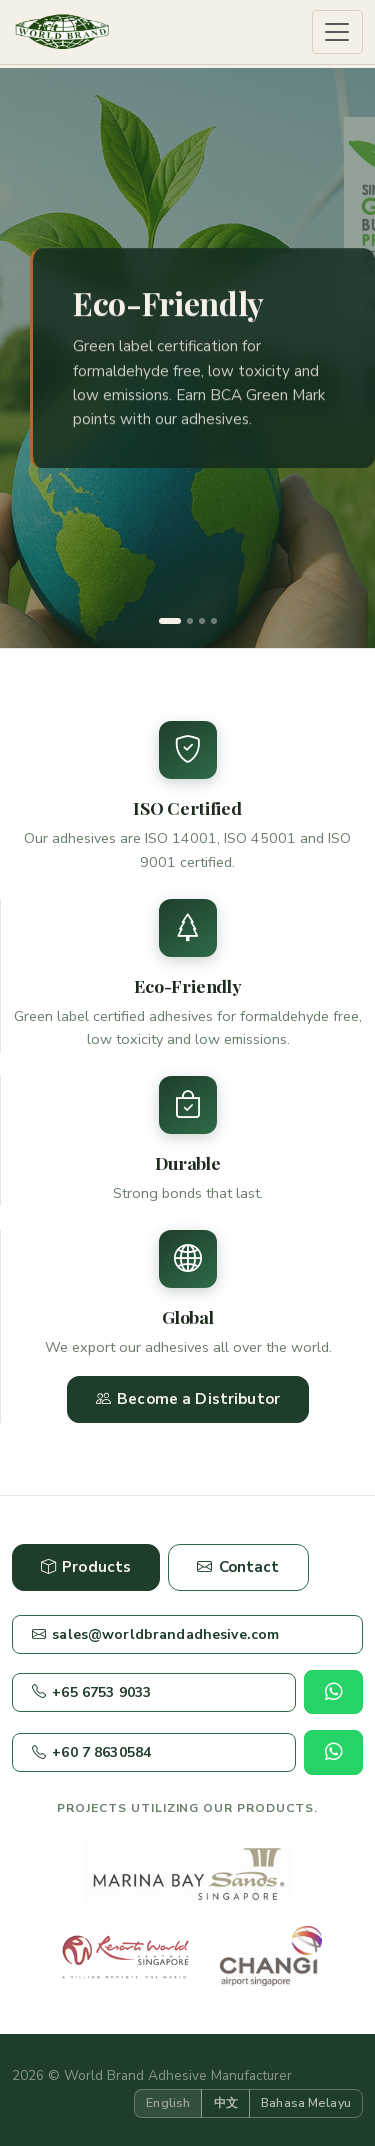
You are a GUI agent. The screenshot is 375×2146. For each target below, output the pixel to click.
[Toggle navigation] (337, 32)
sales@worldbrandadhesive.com (155, 1634)
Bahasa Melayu (306, 2102)
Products (86, 1567)
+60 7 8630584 (91, 1752)
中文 (226, 2102)
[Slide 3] (202, 621)
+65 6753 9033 (91, 1692)
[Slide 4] (214, 621)
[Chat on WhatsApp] (333, 1692)
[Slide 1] (170, 621)
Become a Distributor (188, 1399)
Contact (238, 1567)
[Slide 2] (190, 621)
